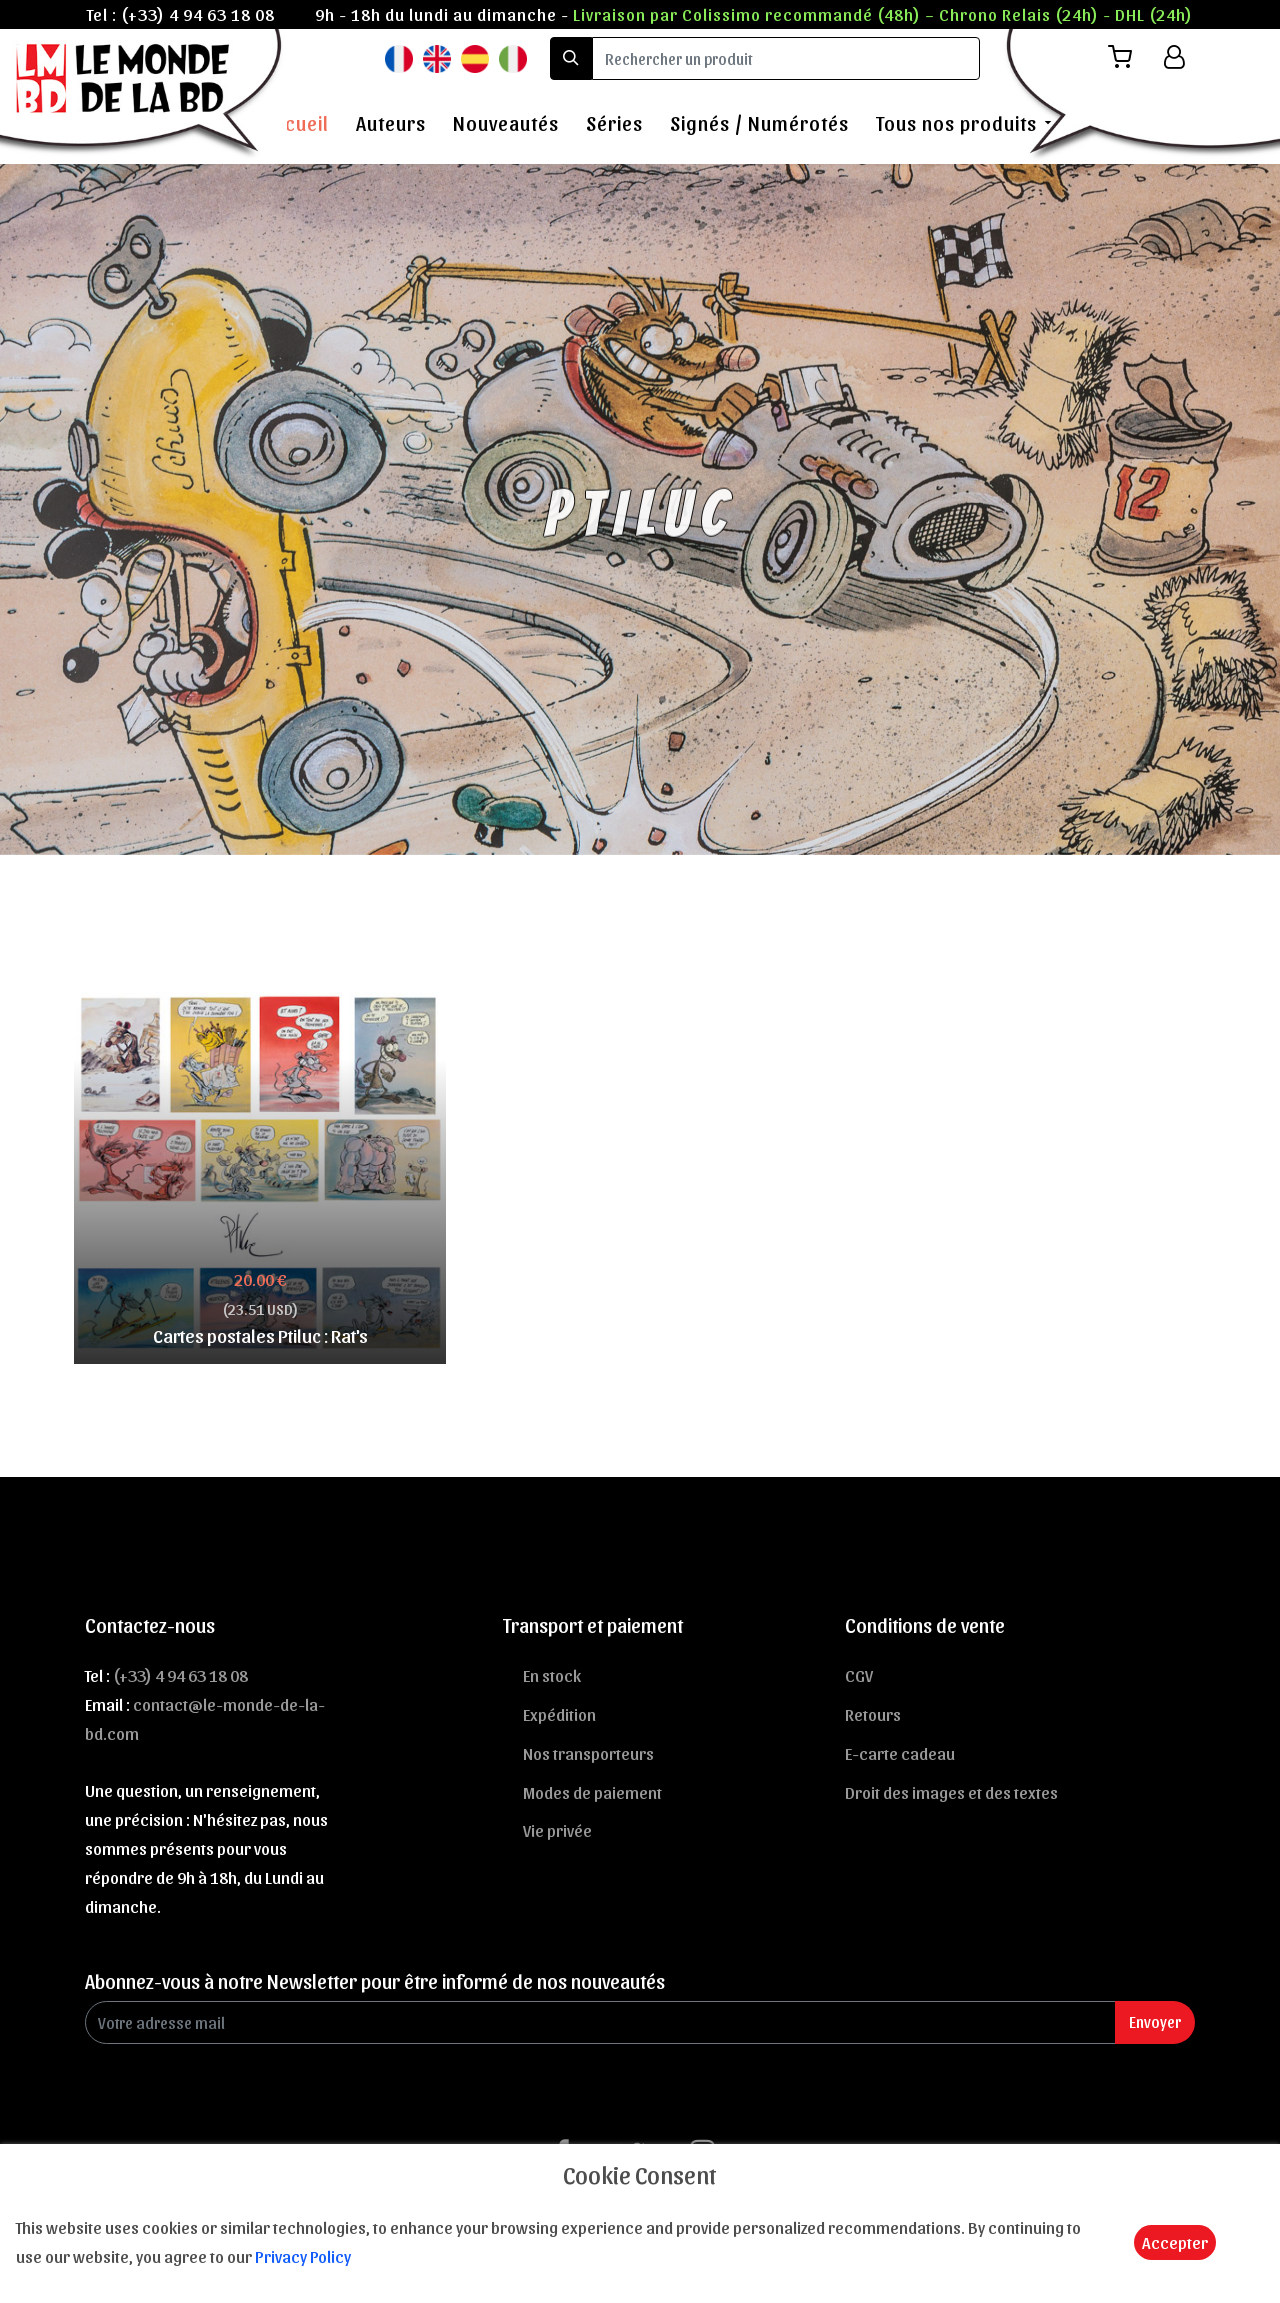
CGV (859, 1675)
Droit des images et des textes (951, 1792)
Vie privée (557, 1830)
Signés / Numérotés (759, 123)
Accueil (296, 123)
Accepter (1175, 2242)
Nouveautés (506, 123)
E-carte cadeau (900, 1753)
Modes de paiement (592, 1792)
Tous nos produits (956, 123)
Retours (873, 1714)
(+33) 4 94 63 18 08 (198, 14)
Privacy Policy (303, 2256)
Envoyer (1155, 2021)
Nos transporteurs (588, 1753)
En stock (552, 1675)
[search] (786, 58)
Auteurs (391, 123)
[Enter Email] (600, 2022)
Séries (614, 123)
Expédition (559, 1714)
